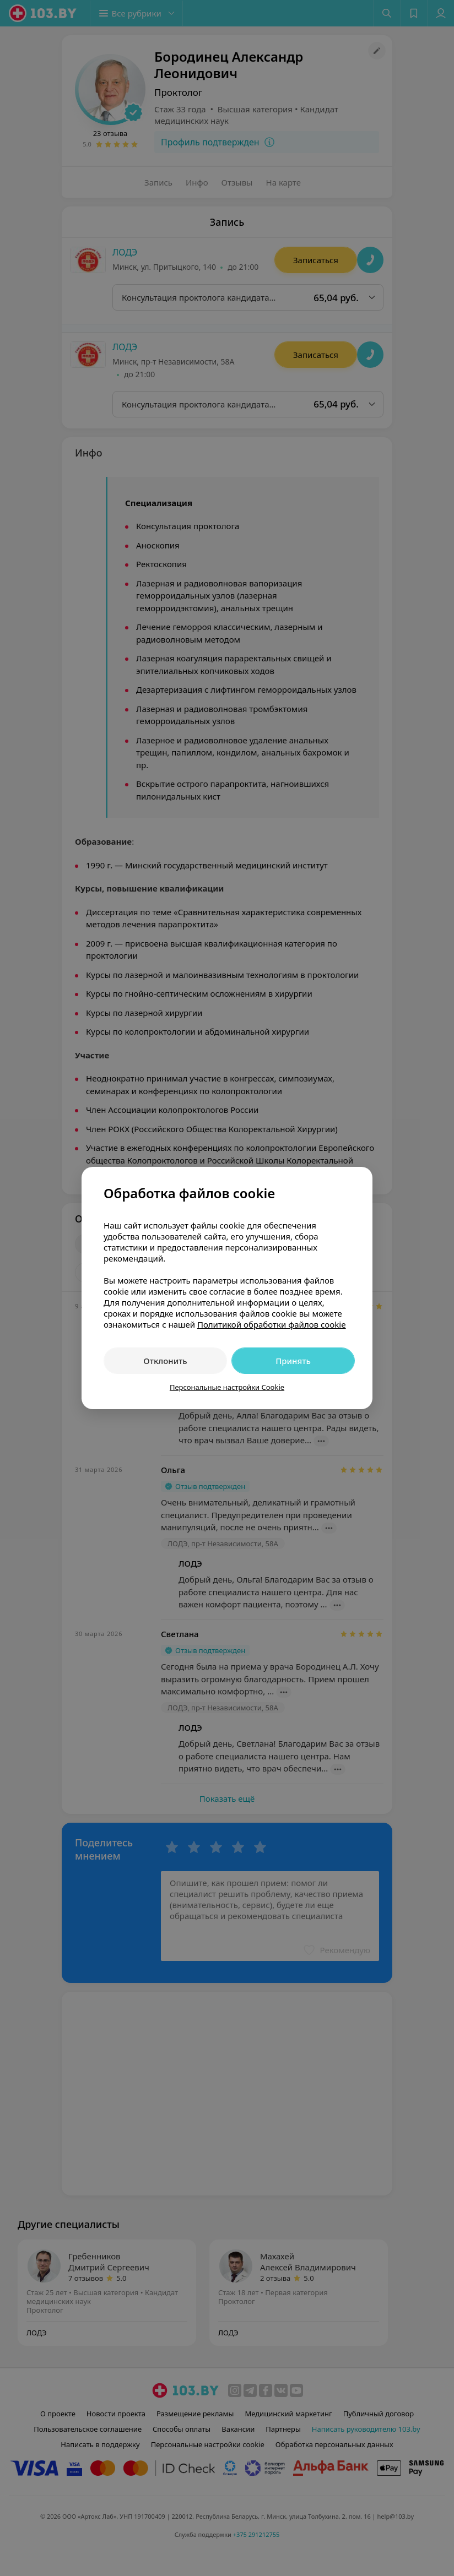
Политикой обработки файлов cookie (271, 1324)
